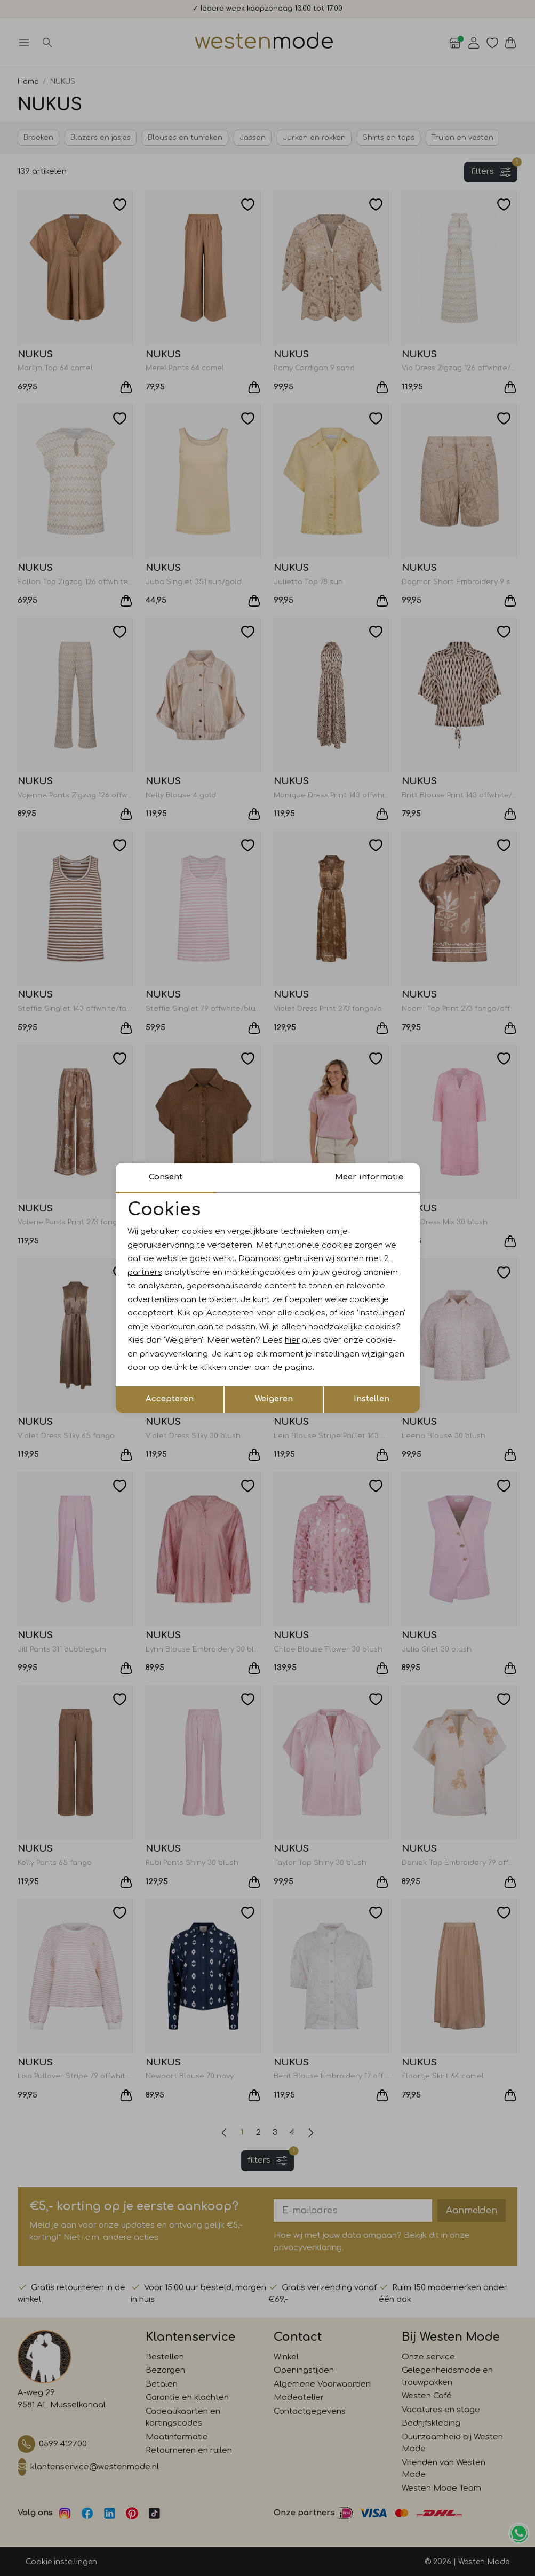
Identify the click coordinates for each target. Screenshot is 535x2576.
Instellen (371, 1398)
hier (292, 1340)
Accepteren (170, 1398)
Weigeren (274, 1398)
